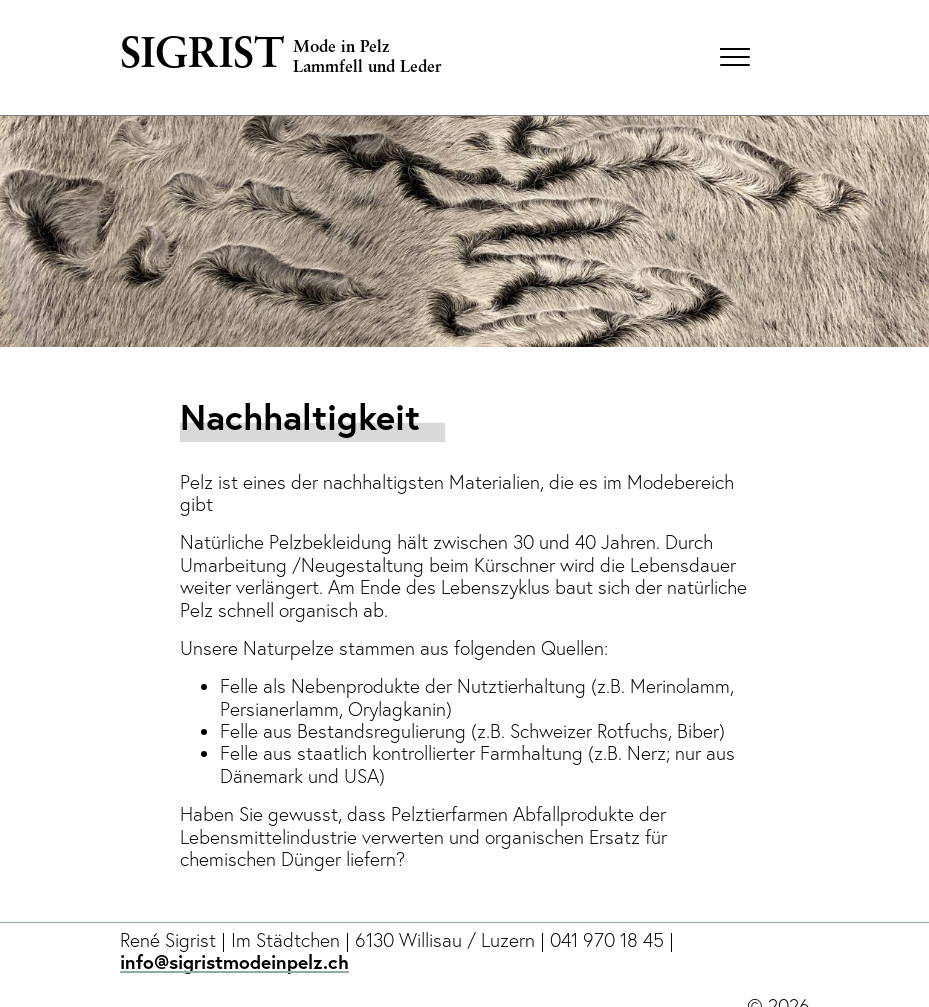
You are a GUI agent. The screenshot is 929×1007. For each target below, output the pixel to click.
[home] (412, 57)
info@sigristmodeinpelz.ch (234, 960)
